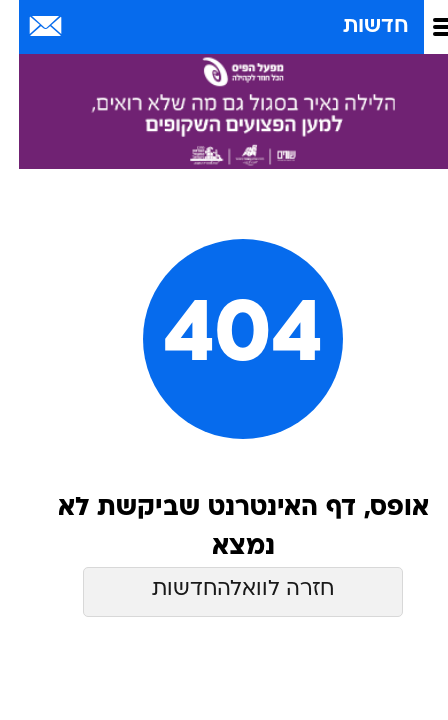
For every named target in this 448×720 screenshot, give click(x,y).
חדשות (357, 26)
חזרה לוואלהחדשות (224, 589)
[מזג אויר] (82, 27)
